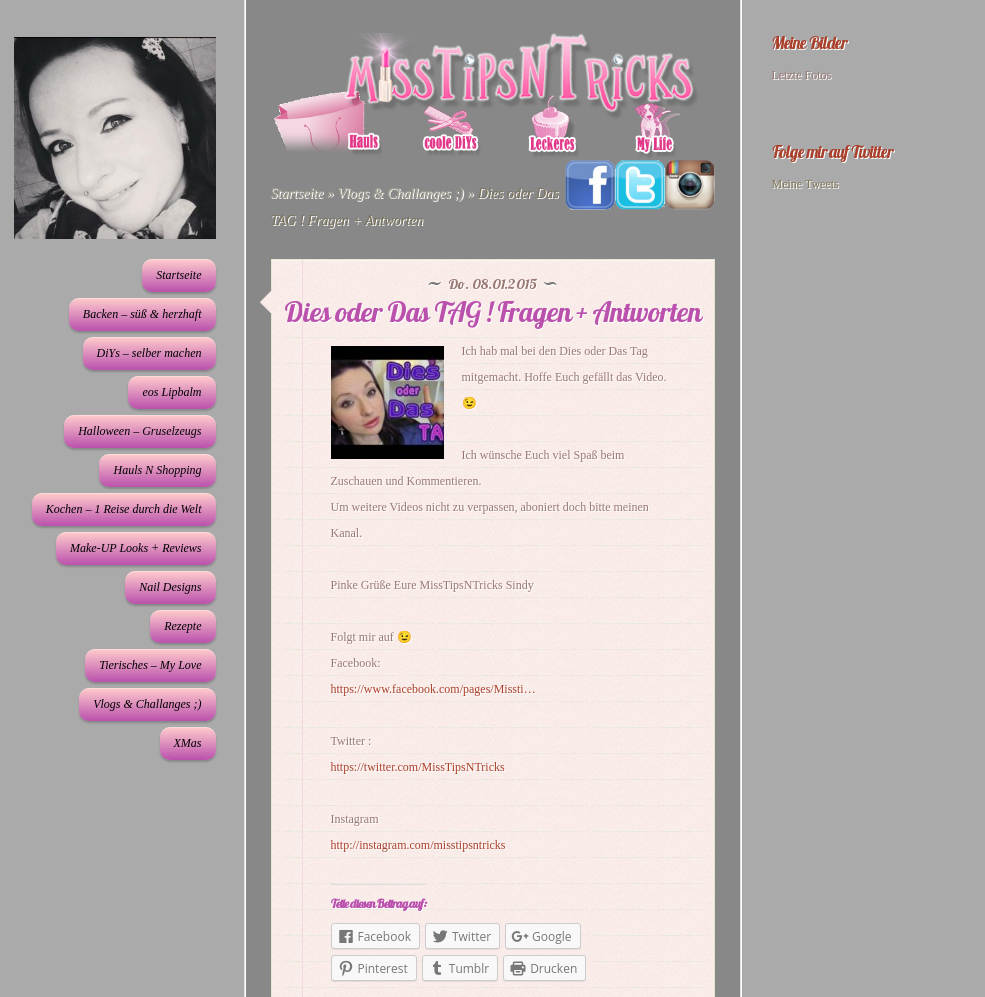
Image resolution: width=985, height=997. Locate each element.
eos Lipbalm (171, 392)
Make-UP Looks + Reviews (136, 548)
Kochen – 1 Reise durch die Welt (124, 509)
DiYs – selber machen (149, 353)
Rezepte (182, 626)
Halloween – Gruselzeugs (139, 431)
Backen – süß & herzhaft (142, 314)
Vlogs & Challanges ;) (147, 704)
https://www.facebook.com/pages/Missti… (433, 689)
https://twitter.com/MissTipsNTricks (418, 767)
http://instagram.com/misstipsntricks (418, 845)
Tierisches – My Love (150, 665)
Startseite (178, 275)
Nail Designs (170, 587)
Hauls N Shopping (157, 470)
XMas (188, 743)
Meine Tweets (805, 184)
